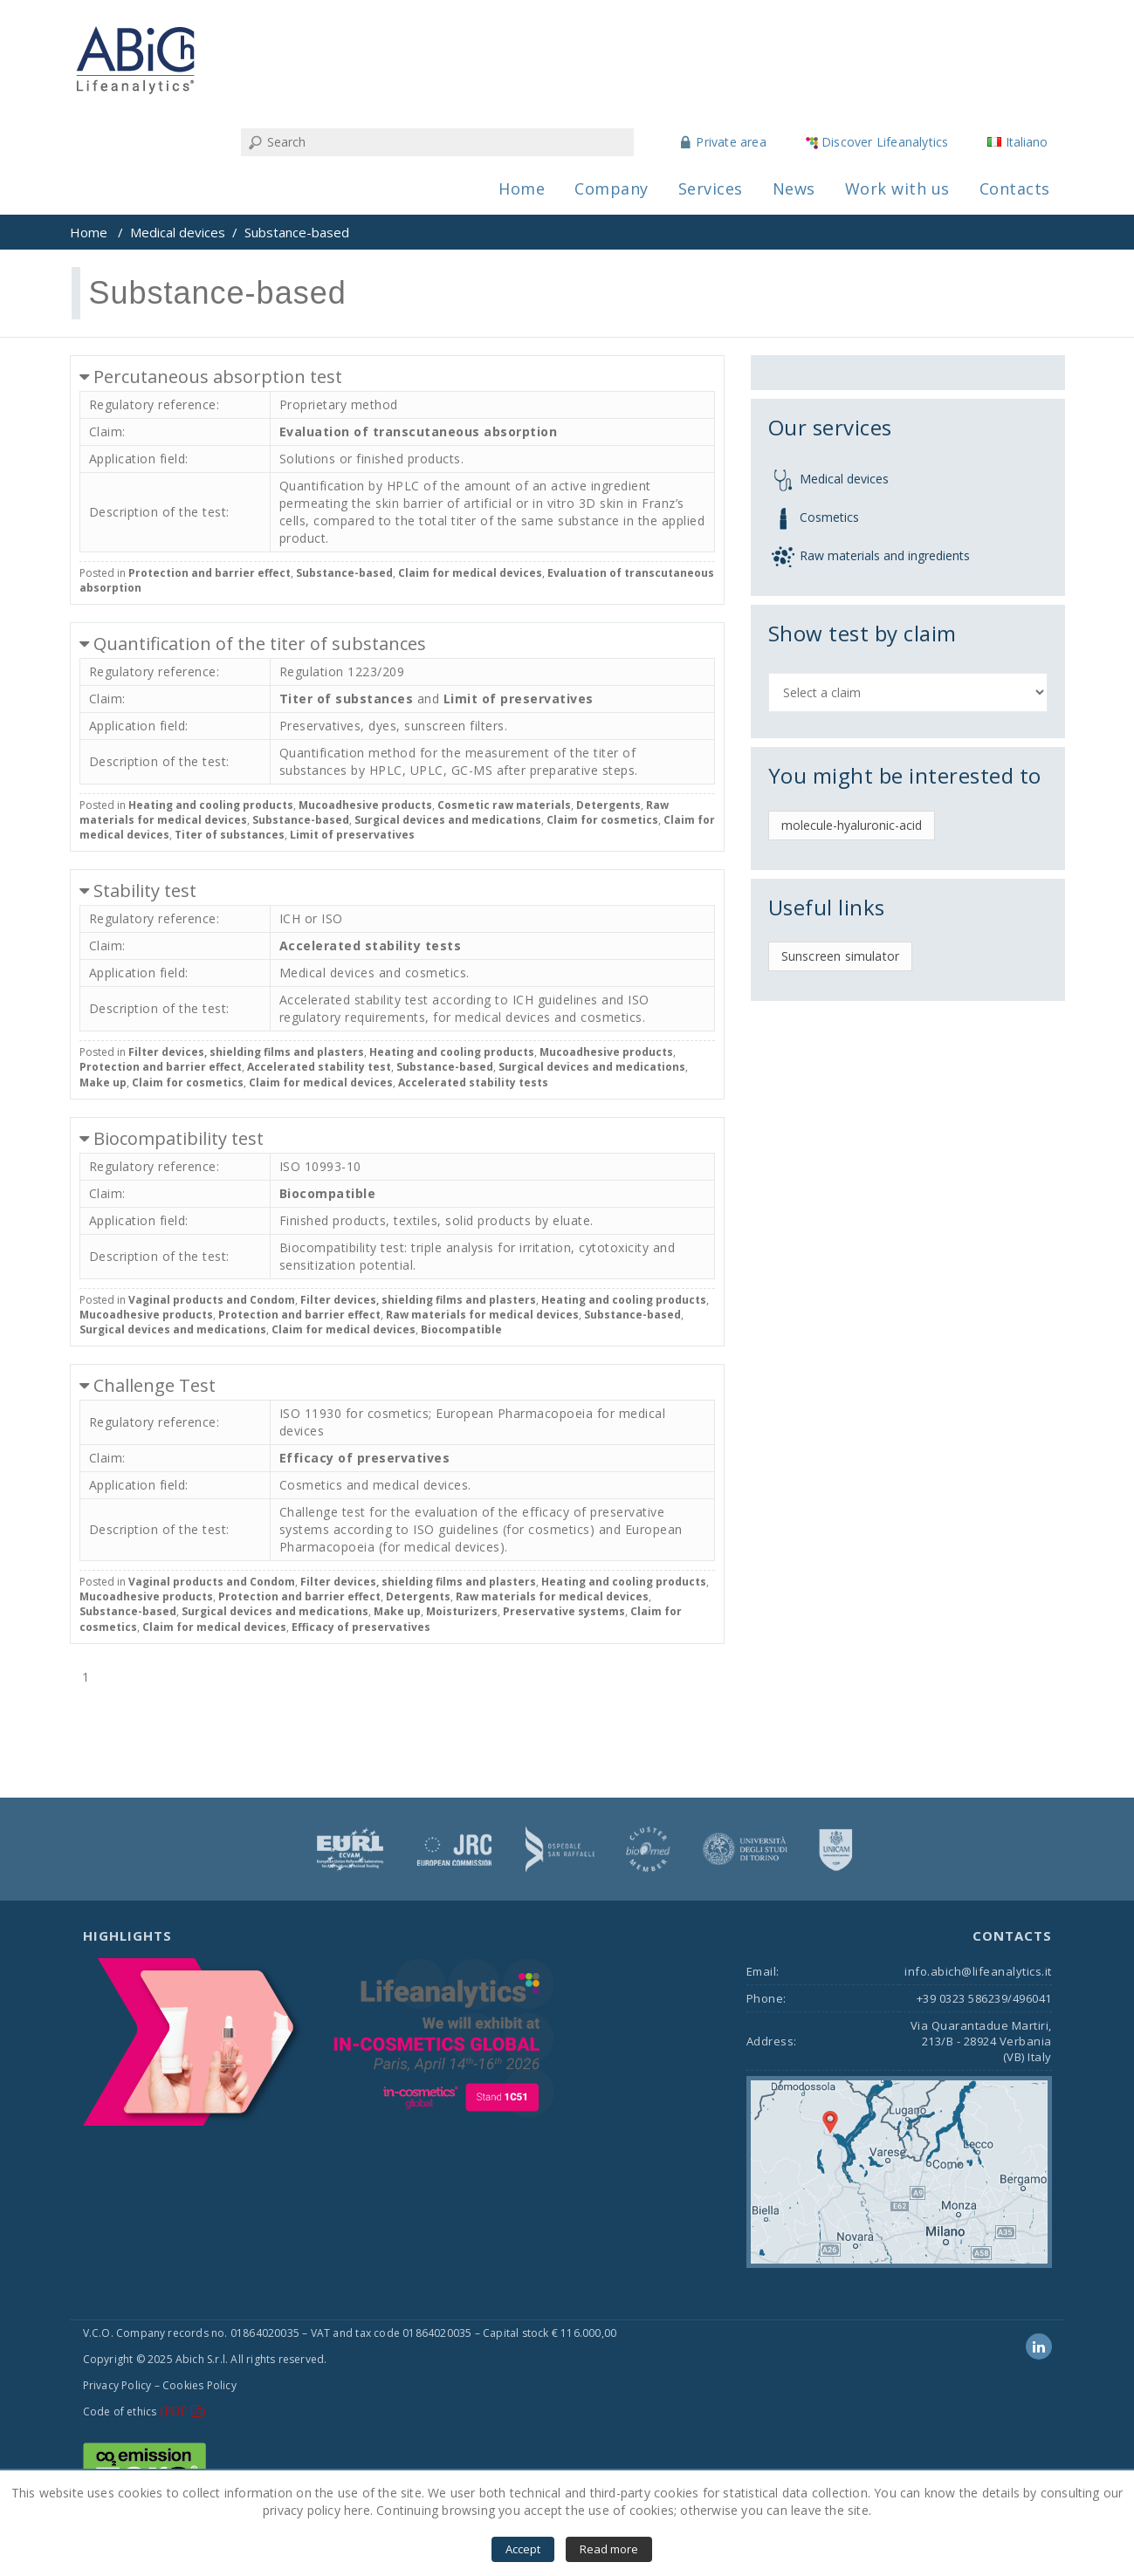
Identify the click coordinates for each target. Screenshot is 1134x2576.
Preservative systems (564, 1611)
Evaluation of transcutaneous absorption (418, 431)
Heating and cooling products (210, 805)
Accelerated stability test (319, 1066)
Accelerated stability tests (370, 945)
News (794, 188)
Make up (103, 1082)
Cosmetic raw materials (504, 805)
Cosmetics (829, 517)
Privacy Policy (117, 2385)
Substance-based (344, 572)
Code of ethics (120, 2411)
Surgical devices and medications (447, 819)
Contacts (1014, 188)
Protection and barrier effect (209, 572)
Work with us (897, 188)
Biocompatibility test (178, 1138)
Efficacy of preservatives (364, 1457)
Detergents (608, 805)
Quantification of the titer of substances (259, 643)
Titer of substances (346, 698)
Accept (522, 2549)
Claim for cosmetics (602, 819)
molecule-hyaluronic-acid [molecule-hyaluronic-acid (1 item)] (851, 825)
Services (710, 188)
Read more (609, 2549)
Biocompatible (327, 1193)
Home (521, 188)
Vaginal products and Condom (211, 1299)
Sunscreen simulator (840, 956)
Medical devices (177, 232)
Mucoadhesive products (365, 805)
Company (611, 188)
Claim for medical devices (470, 572)
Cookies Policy (199, 2385)
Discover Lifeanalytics (884, 142)
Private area (731, 142)
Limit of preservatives (518, 698)
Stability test (144, 890)
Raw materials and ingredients (885, 555)
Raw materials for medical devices (482, 1314)
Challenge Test (154, 1385)
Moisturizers (462, 1611)
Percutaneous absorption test (217, 376)
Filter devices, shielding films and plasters (246, 1052)
